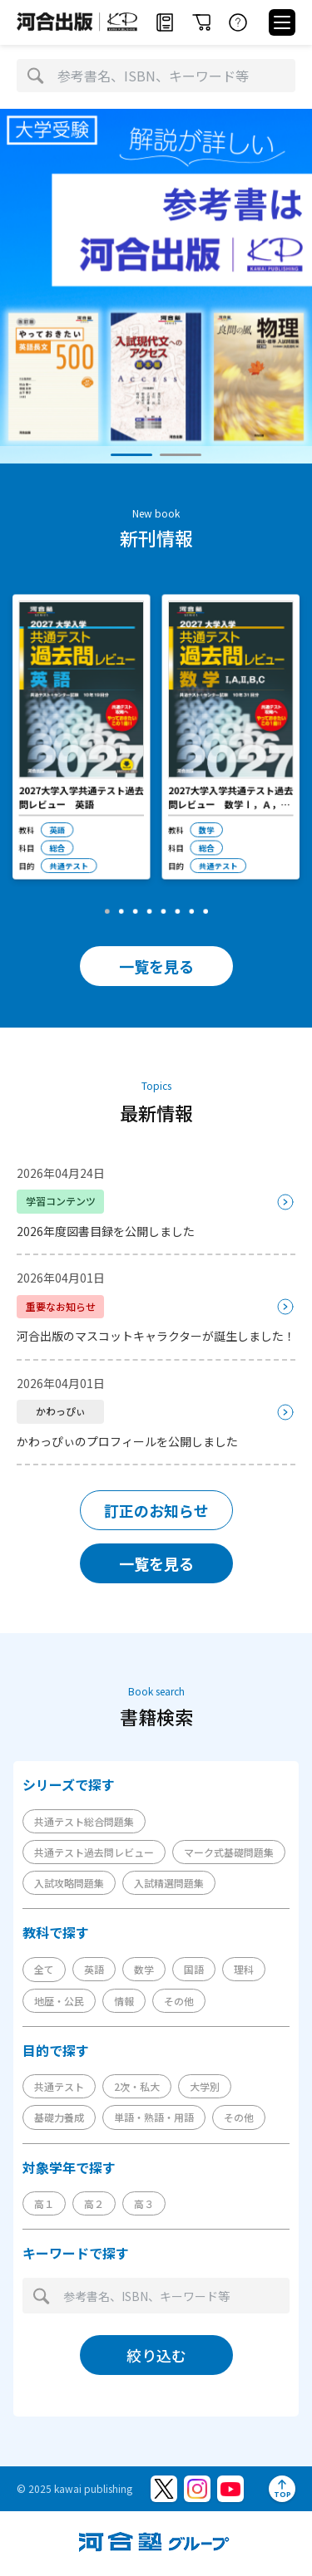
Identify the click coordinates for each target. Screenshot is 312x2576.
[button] (131, 455)
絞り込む (156, 2355)
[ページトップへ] (282, 2488)
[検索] (35, 75)
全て (44, 1969)
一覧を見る (156, 966)
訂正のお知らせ (156, 1510)
